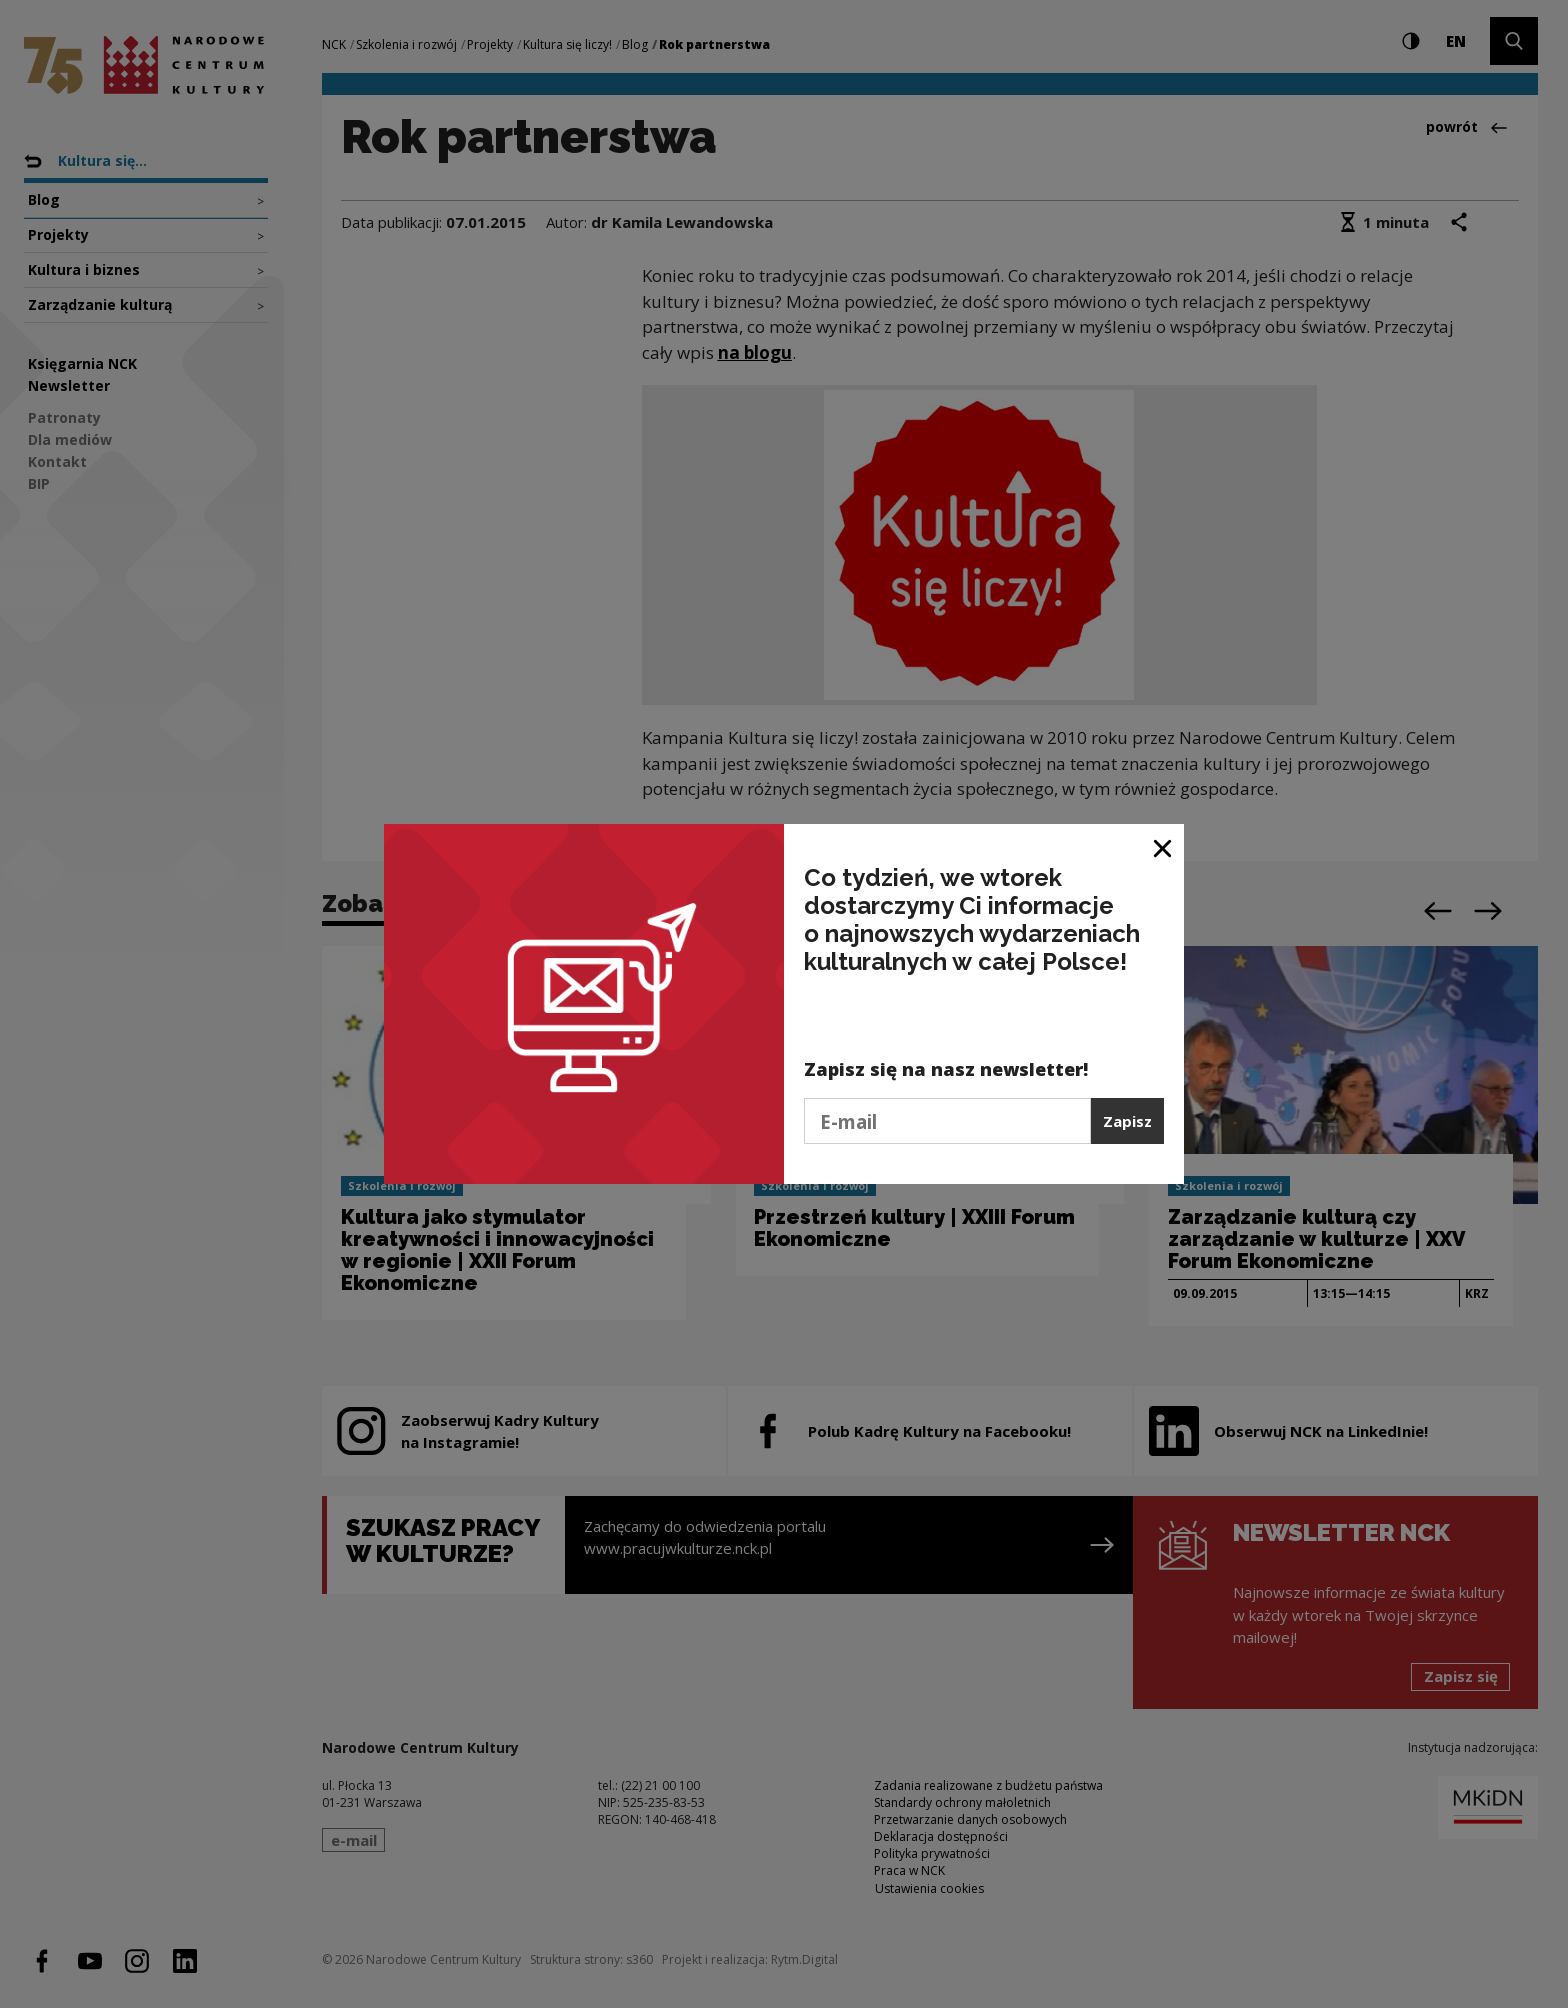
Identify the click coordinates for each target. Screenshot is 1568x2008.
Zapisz (1127, 1121)
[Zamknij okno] (1163, 846)
